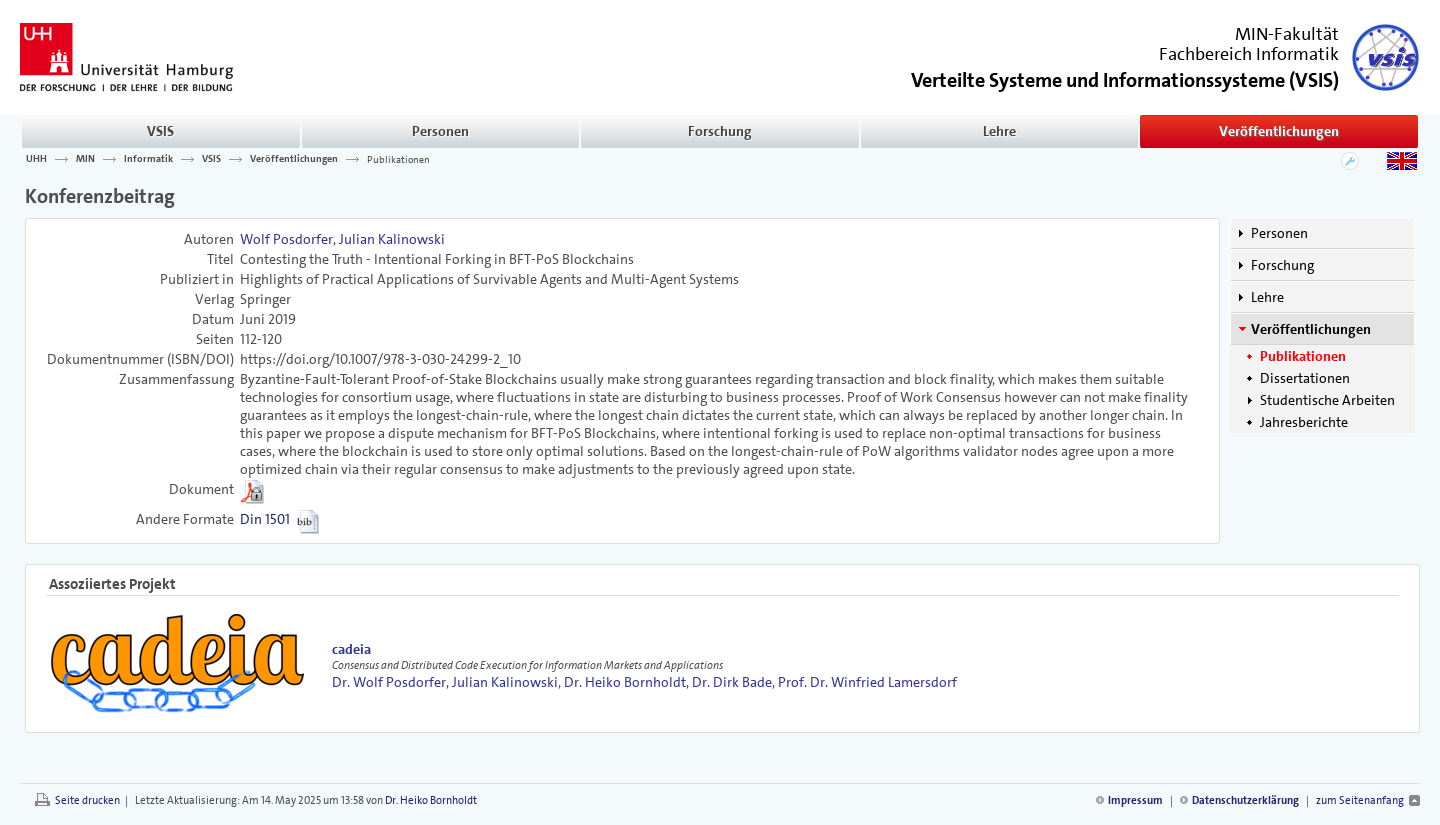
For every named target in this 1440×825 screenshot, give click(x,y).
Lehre (999, 131)
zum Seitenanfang (1360, 800)
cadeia (351, 649)
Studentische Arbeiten (1327, 400)
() (1125, 78)
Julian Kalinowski (392, 239)
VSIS (160, 131)
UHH (36, 159)
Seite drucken (87, 800)
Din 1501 (265, 519)
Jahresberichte (1304, 422)
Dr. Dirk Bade (732, 682)
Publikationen (398, 159)
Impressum (1135, 800)
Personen (440, 131)
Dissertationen (1305, 378)
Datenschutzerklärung (1245, 800)
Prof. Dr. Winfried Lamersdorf (867, 682)
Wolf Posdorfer (286, 239)
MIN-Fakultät (1287, 34)
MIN (85, 159)
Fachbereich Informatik (1249, 54)
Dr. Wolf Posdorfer (389, 682)
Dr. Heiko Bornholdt (625, 682)
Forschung (720, 131)
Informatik (148, 159)
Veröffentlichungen (1279, 131)
